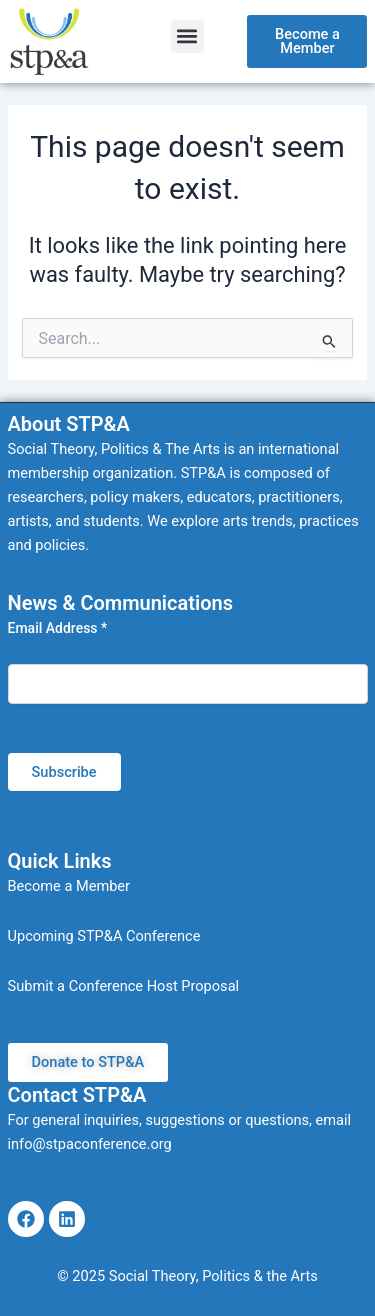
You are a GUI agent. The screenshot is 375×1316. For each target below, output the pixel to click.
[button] (187, 36)
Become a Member (69, 886)
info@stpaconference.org (90, 1144)
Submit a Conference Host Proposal (124, 986)
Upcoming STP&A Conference (104, 936)
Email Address (58, 628)
